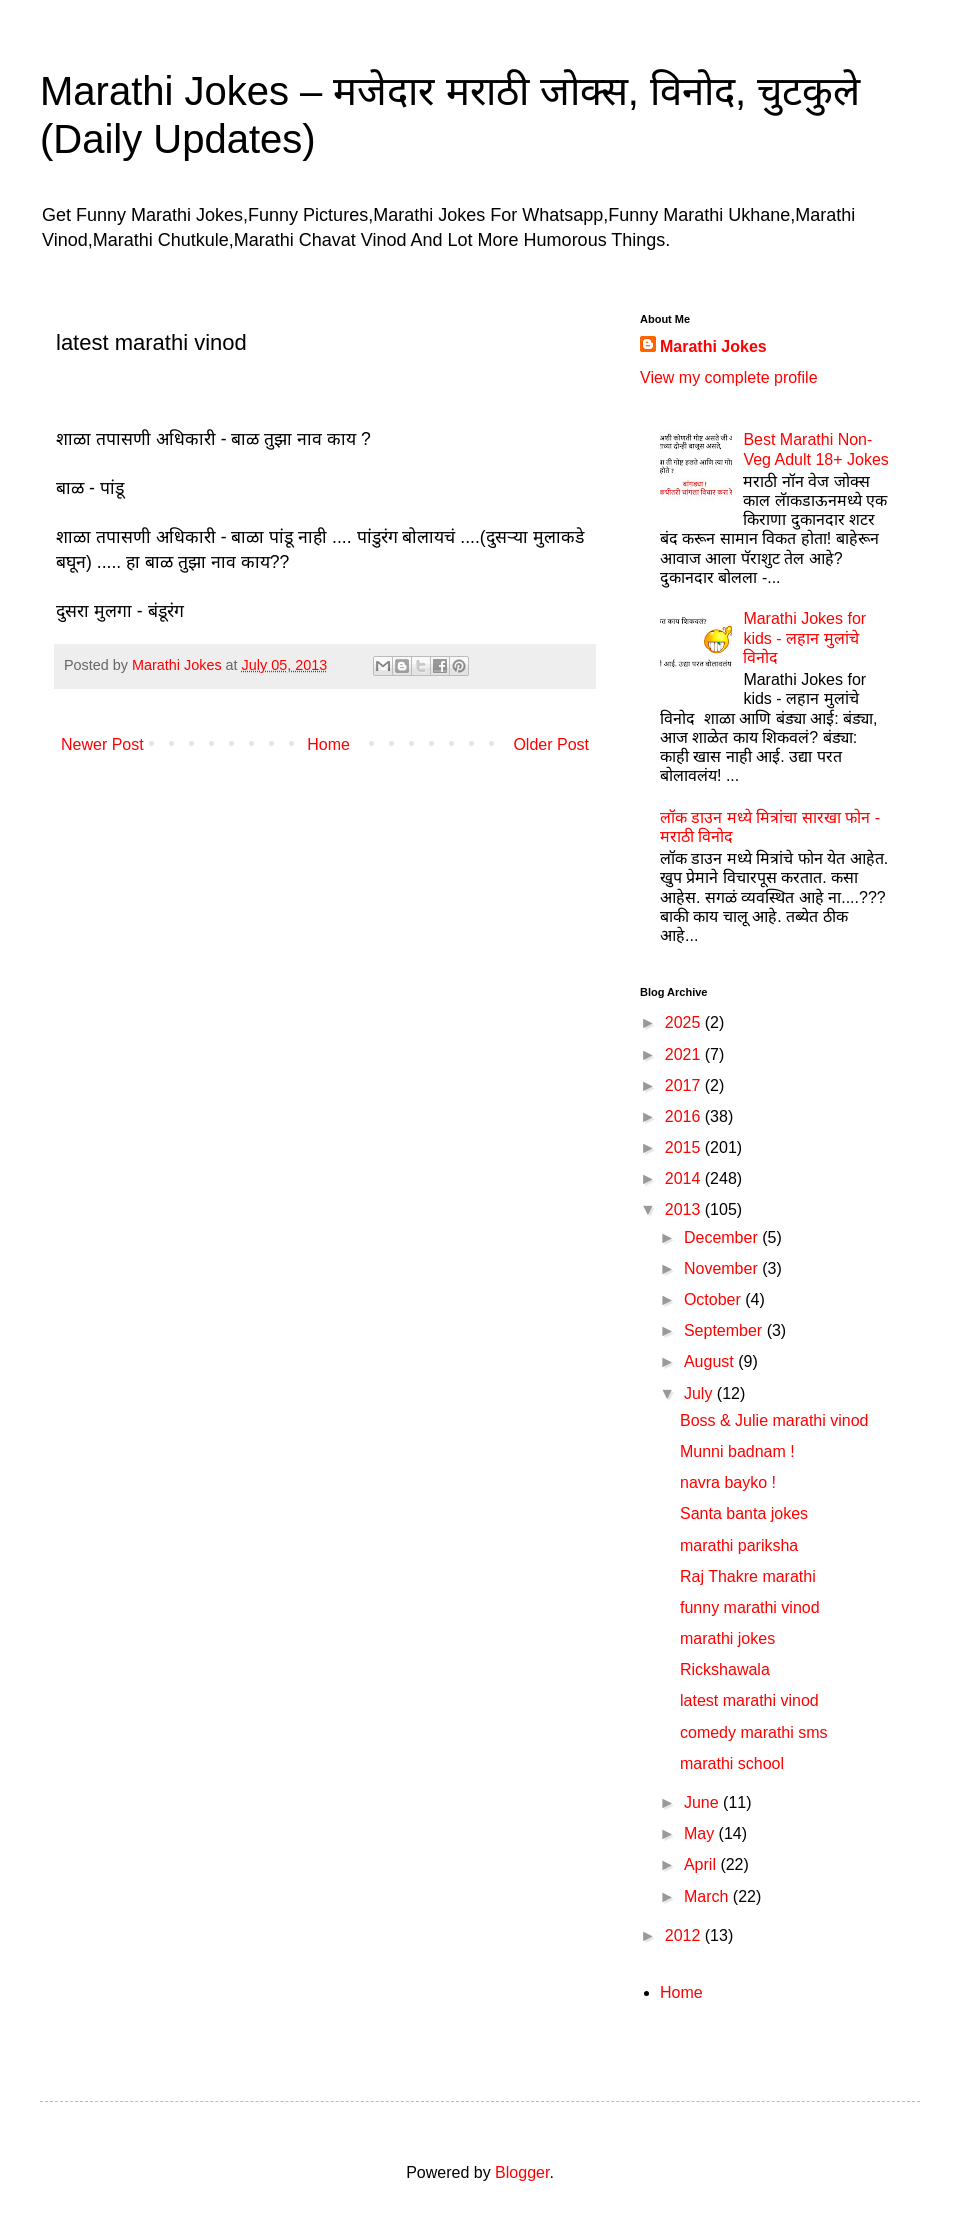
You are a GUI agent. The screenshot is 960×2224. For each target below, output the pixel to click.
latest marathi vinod (749, 1700)
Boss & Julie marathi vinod (774, 1420)
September (725, 1330)
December (723, 1237)
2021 (685, 1054)
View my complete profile (729, 377)
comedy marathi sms (754, 1732)
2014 (685, 1178)
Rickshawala (725, 1669)
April (702, 1864)
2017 (685, 1085)
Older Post (551, 744)
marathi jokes (727, 1638)
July (700, 1393)
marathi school (732, 1763)
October (714, 1299)
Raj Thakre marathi (748, 1576)
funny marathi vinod (750, 1607)
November (723, 1268)
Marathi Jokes (713, 346)
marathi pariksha (739, 1545)
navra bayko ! (728, 1482)
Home (328, 744)
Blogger (522, 2172)
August (711, 1361)
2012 (685, 1935)
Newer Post (102, 744)
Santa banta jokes (744, 1513)
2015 (685, 1147)
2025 (685, 1022)
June (703, 1802)
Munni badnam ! (737, 1451)
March (708, 1896)
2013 (685, 1209)
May (701, 1833)
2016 (685, 1116)
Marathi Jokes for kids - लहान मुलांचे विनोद (804, 637)
